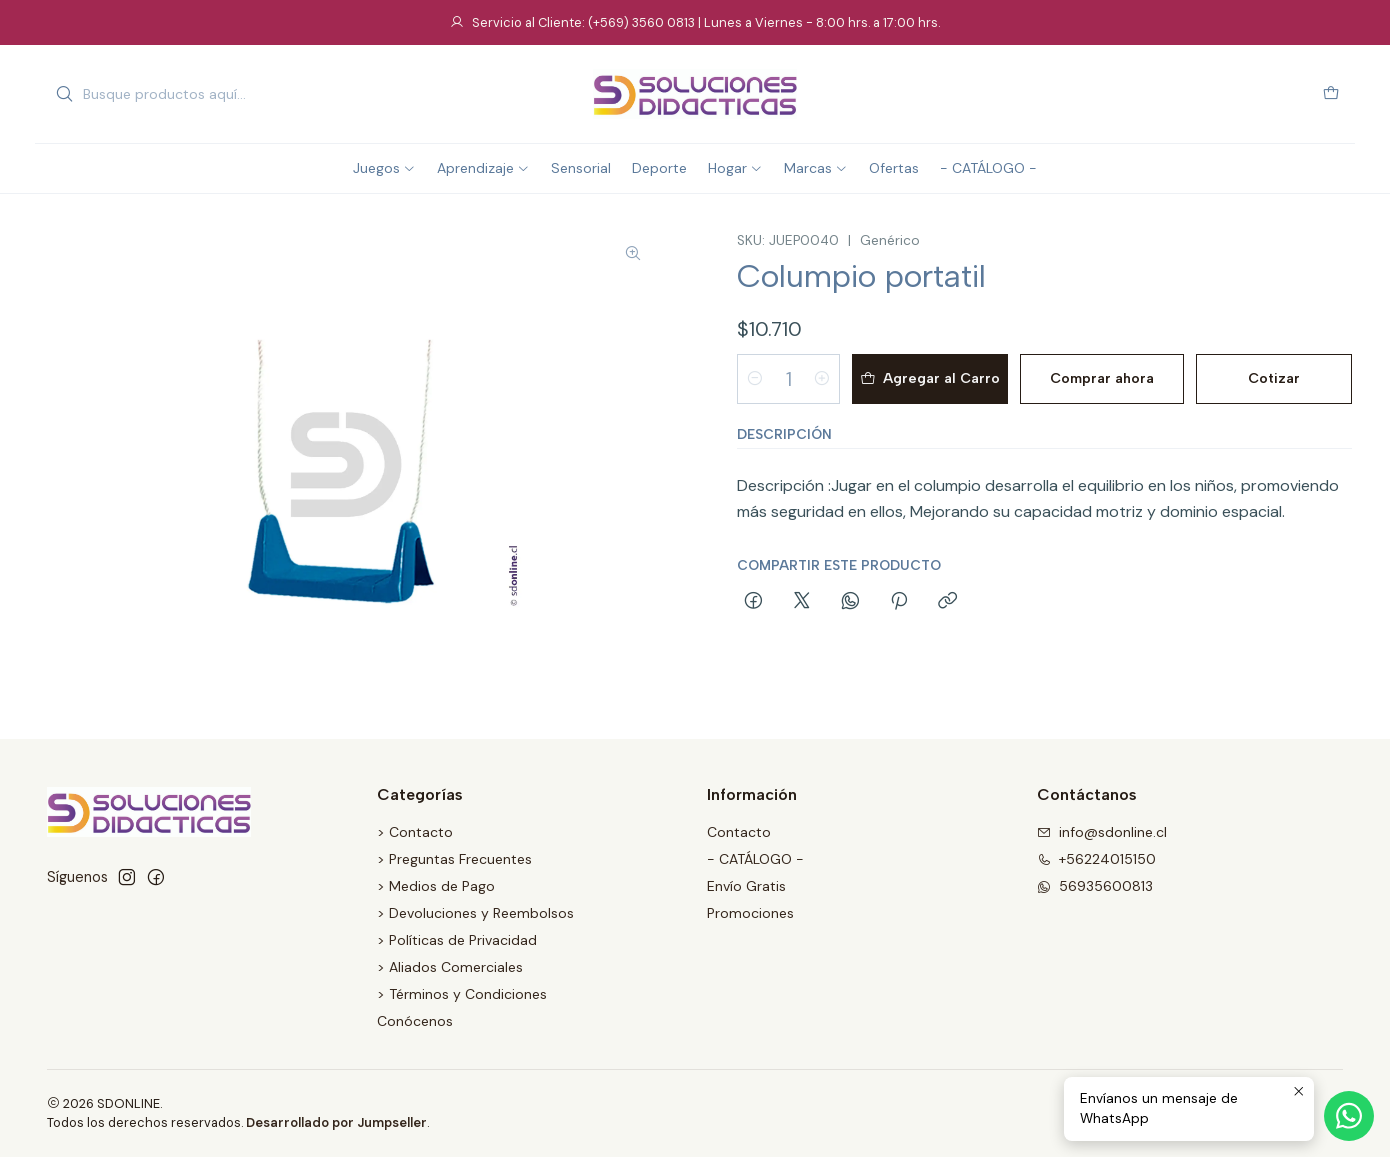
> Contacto (415, 832)
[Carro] (1331, 94)
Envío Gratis (746, 886)
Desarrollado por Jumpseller (336, 1122)
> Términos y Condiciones (462, 994)
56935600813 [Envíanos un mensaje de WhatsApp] (1095, 886)
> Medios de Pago (436, 886)
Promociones (750, 913)
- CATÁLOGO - (755, 859)
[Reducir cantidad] (755, 379)
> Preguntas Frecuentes (454, 859)
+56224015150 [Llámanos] (1096, 859)
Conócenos (415, 1021)
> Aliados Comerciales (450, 967)
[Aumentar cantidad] (822, 379)
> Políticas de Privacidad (457, 940)
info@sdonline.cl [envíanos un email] (1102, 832)
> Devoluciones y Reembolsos (475, 913)
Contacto (739, 832)
